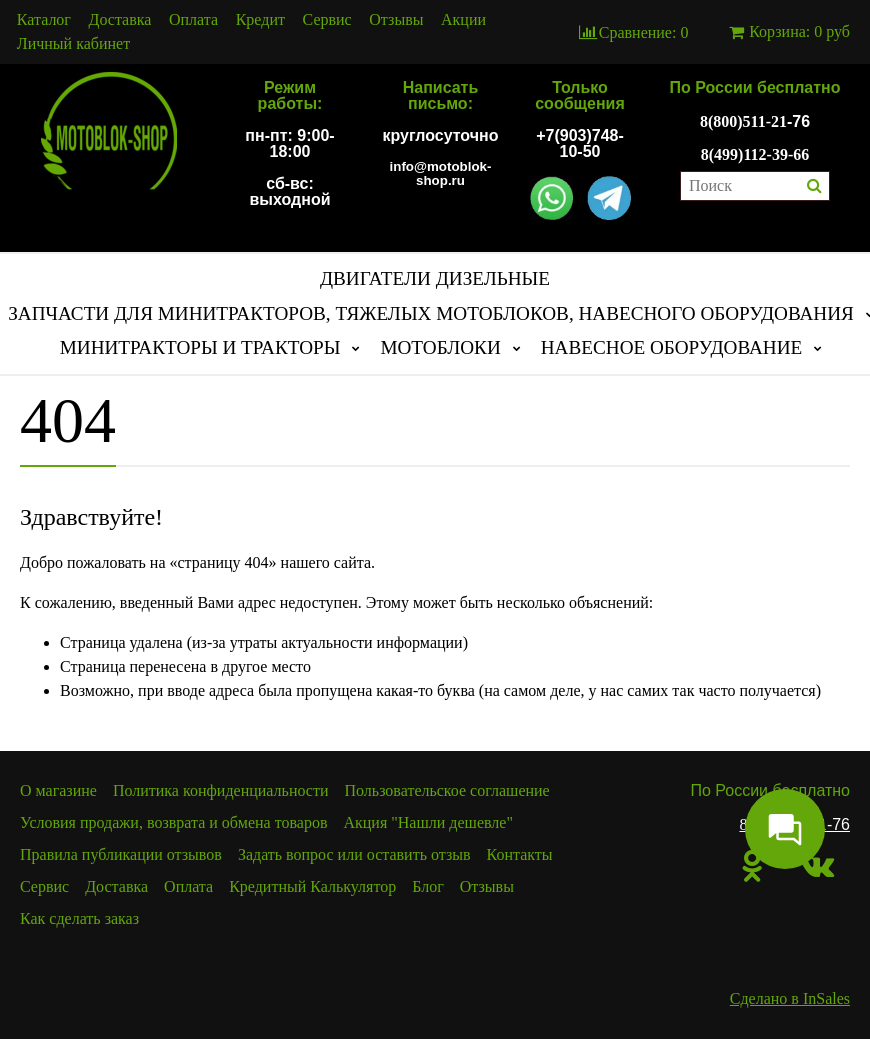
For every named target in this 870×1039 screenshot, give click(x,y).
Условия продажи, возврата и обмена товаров (173, 822)
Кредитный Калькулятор (312, 886)
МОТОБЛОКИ (440, 347)
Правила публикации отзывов (121, 854)
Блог (428, 886)
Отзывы (396, 20)
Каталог (44, 20)
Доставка (120, 20)
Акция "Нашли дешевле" (428, 822)
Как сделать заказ (79, 918)
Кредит (260, 20)
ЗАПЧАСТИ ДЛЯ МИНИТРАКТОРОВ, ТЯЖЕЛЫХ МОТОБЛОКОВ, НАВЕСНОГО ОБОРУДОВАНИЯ (431, 313)
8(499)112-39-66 (755, 154)
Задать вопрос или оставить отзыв (354, 854)
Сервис (327, 20)
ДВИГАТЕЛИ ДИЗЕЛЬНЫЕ (435, 278)
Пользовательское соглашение (447, 790)
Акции (463, 20)
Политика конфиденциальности (221, 790)
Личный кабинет (73, 44)
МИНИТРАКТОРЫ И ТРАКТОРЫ (200, 347)
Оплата (193, 20)
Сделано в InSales (790, 998)
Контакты (520, 854)
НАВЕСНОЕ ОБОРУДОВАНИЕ (672, 347)
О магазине (58, 790)
